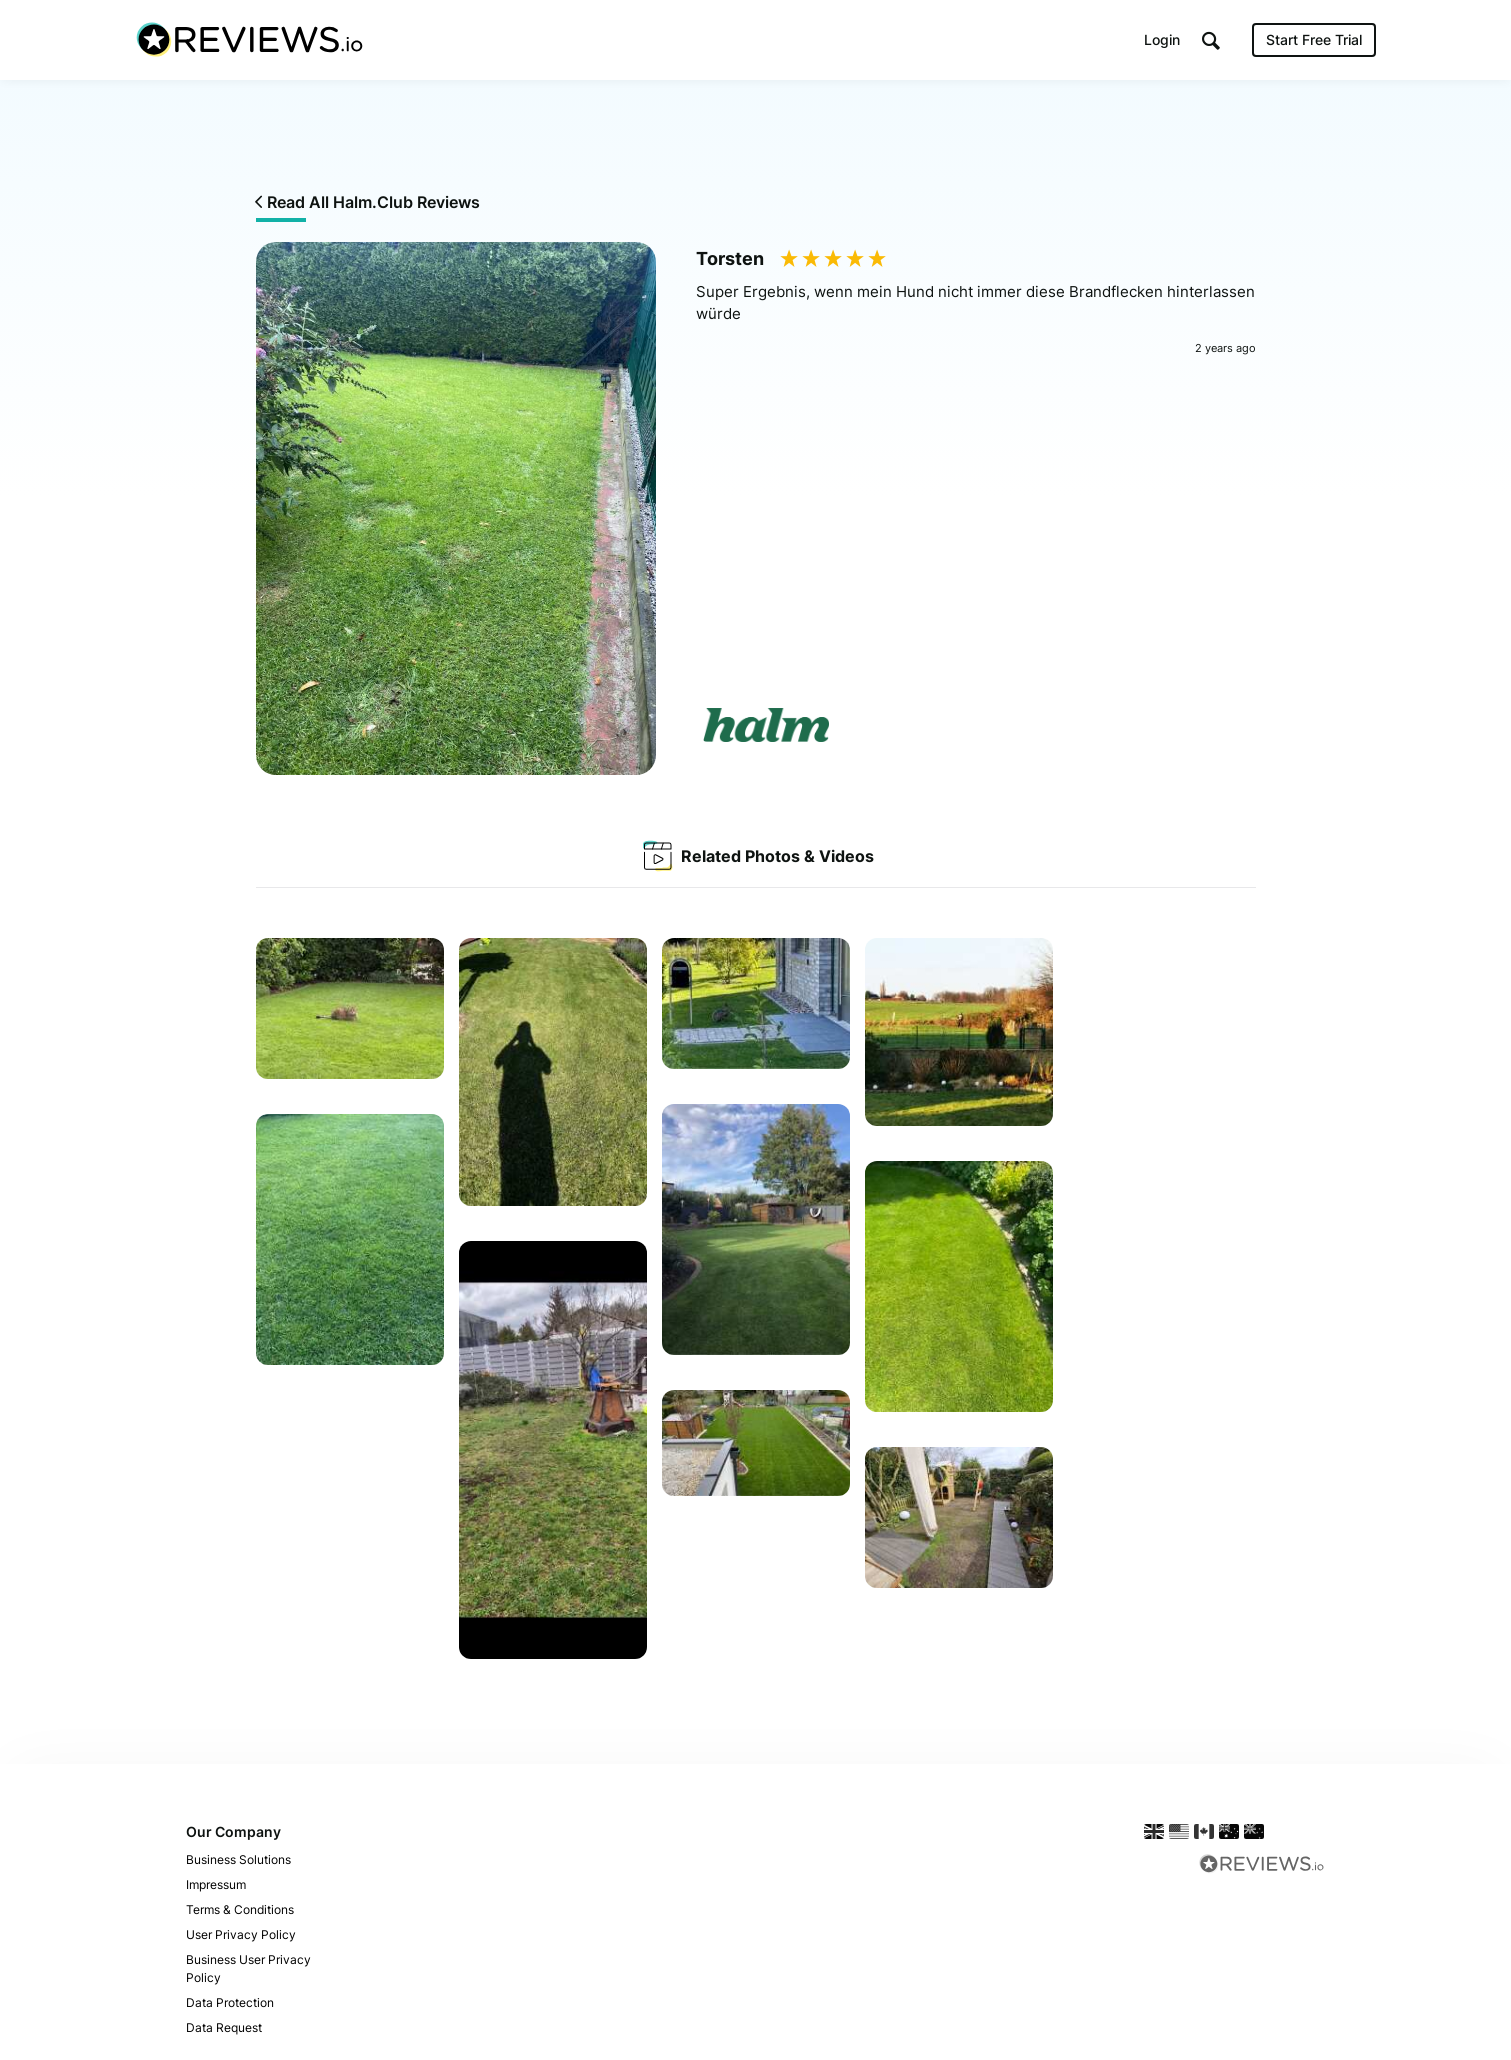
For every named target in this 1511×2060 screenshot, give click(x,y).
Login (1162, 39)
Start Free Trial (1314, 39)
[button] (1211, 40)
